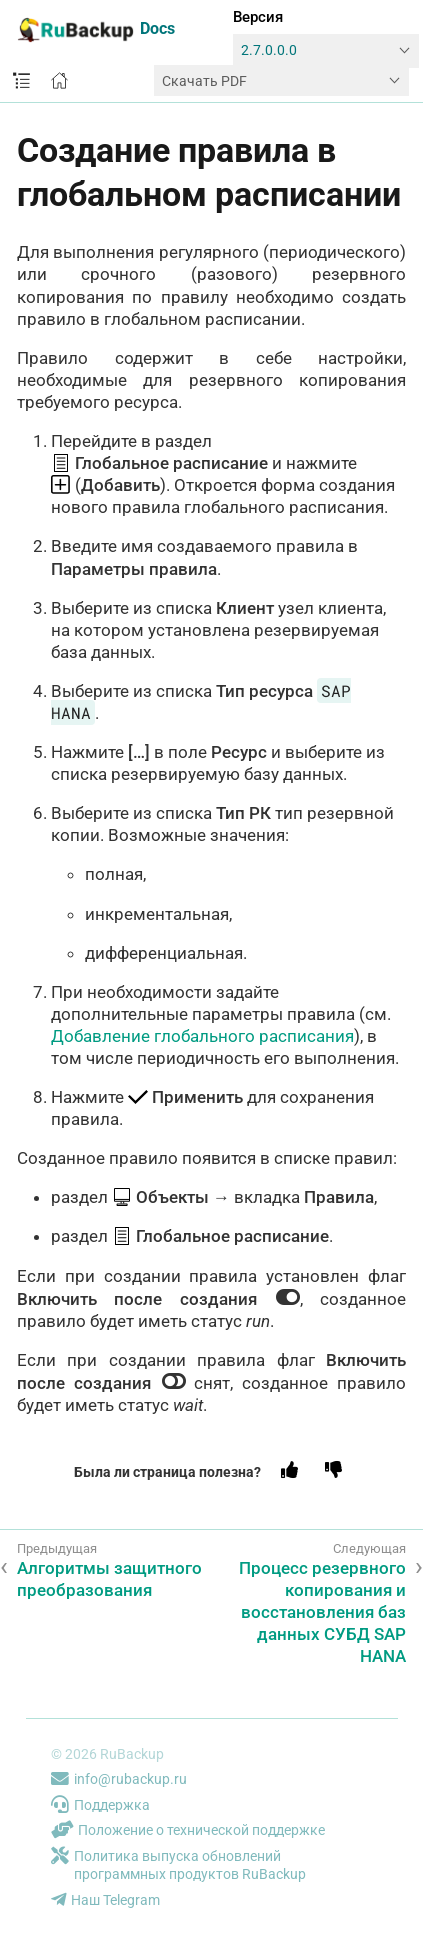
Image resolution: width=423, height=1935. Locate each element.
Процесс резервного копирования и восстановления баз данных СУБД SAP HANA (322, 1612)
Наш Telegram (105, 1900)
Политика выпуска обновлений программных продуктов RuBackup (178, 1865)
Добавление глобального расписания (202, 1036)
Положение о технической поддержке (188, 1830)
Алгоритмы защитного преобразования (109, 1579)
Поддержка (100, 1805)
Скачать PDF (204, 81)
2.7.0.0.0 (269, 50)
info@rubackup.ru (119, 1779)
